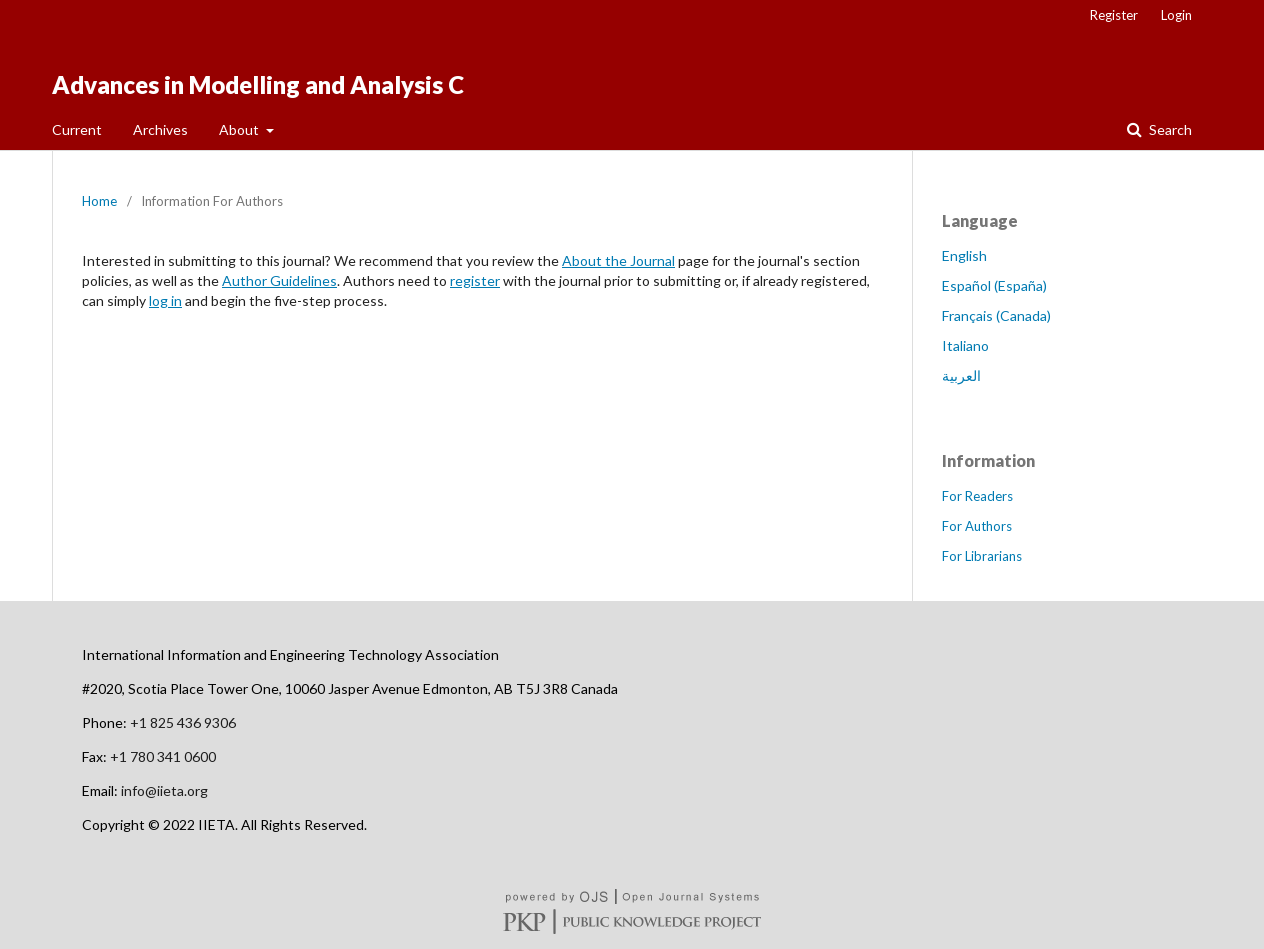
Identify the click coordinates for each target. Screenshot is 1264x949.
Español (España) (994, 285)
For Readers (977, 496)
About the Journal (618, 260)
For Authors (977, 526)
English (964, 255)
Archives (160, 129)
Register (1114, 15)
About (240, 129)
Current (77, 129)
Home (99, 201)
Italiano (965, 345)
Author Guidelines (279, 280)
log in (165, 300)
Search (1169, 129)
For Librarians (982, 556)
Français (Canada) (996, 315)
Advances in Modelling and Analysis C (258, 84)
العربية (961, 375)
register (475, 280)
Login (1176, 15)
